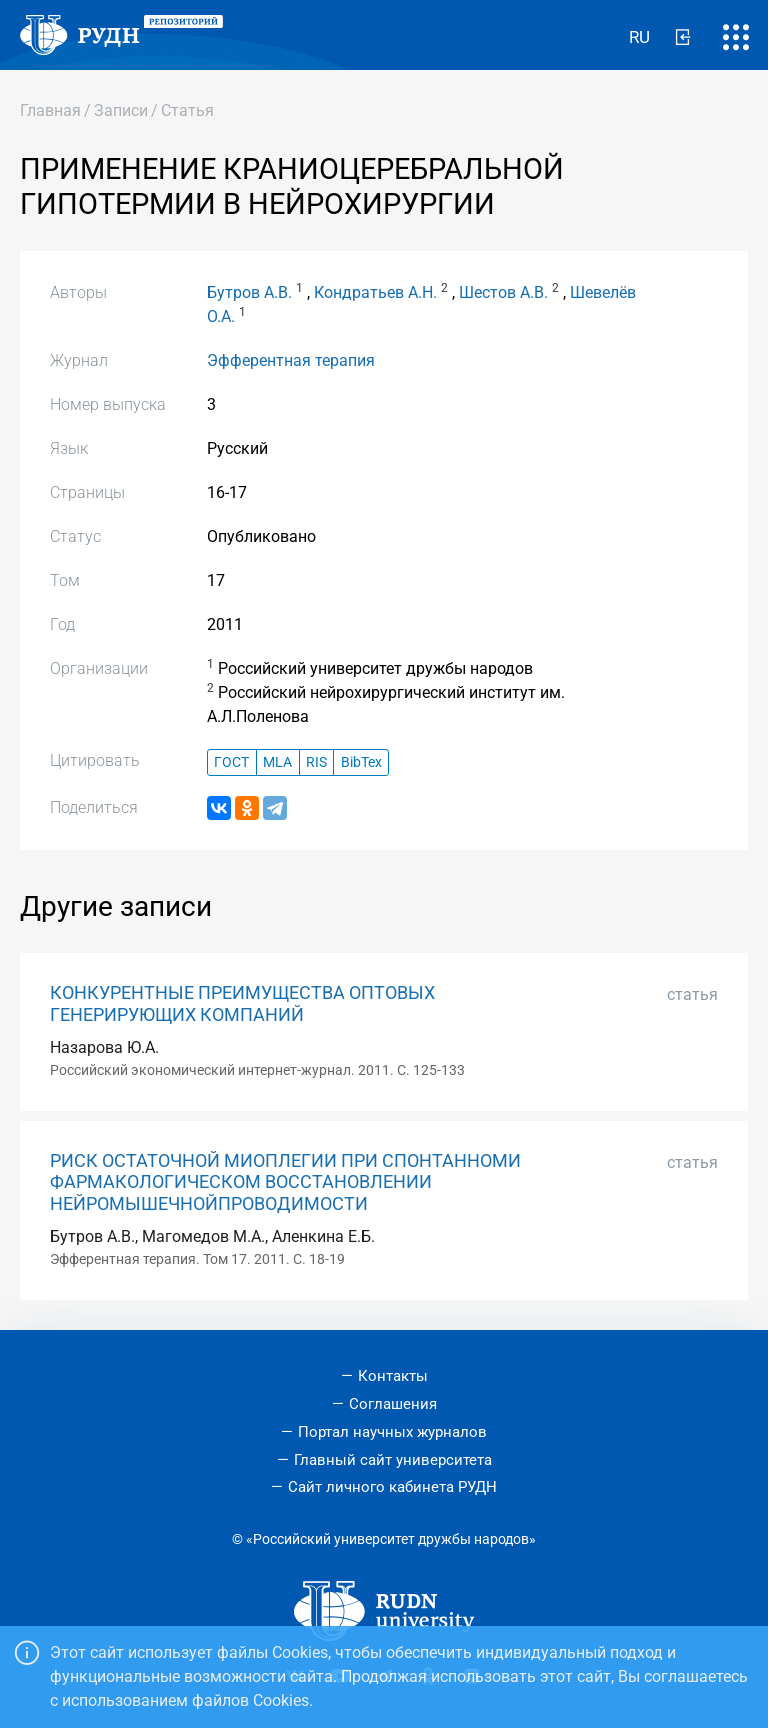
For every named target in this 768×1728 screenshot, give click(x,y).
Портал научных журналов (392, 1432)
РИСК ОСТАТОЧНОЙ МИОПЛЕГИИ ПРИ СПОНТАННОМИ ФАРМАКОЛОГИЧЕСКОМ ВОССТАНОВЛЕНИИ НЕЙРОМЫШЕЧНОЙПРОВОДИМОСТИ (285, 1182)
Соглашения (393, 1404)
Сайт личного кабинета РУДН (392, 1487)
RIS (316, 762)
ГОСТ (231, 762)
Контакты (393, 1376)
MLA (277, 762)
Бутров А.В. (249, 292)
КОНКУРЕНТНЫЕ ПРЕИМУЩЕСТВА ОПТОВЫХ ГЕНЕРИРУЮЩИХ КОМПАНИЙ (242, 1003)
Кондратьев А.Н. (375, 292)
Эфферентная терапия (291, 360)
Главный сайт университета (393, 1460)
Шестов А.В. (503, 292)
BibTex (361, 762)
